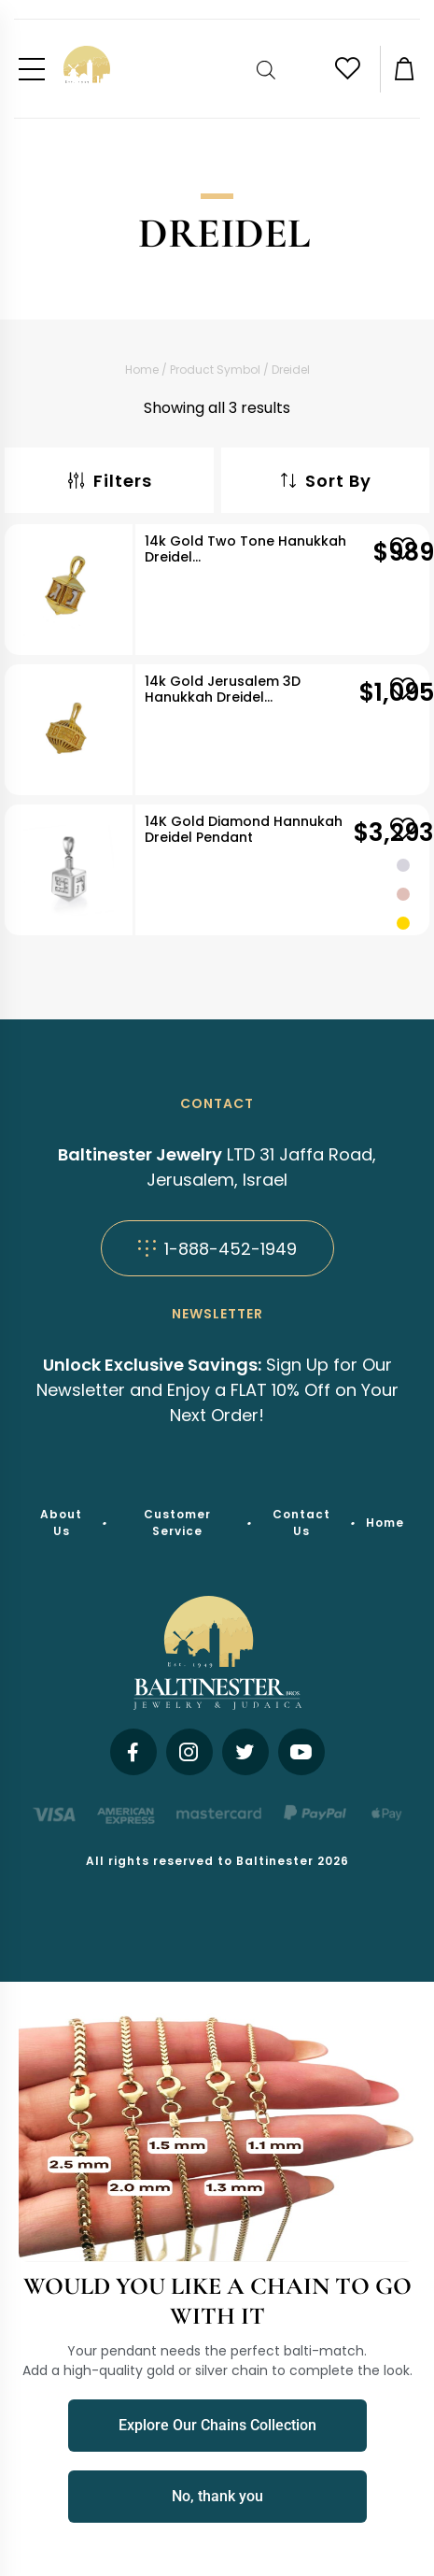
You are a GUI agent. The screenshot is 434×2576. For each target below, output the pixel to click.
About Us (61, 1522)
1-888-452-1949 (217, 1248)
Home (142, 369)
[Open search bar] (268, 69)
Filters (109, 480)
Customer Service (177, 1522)
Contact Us (301, 1522)
